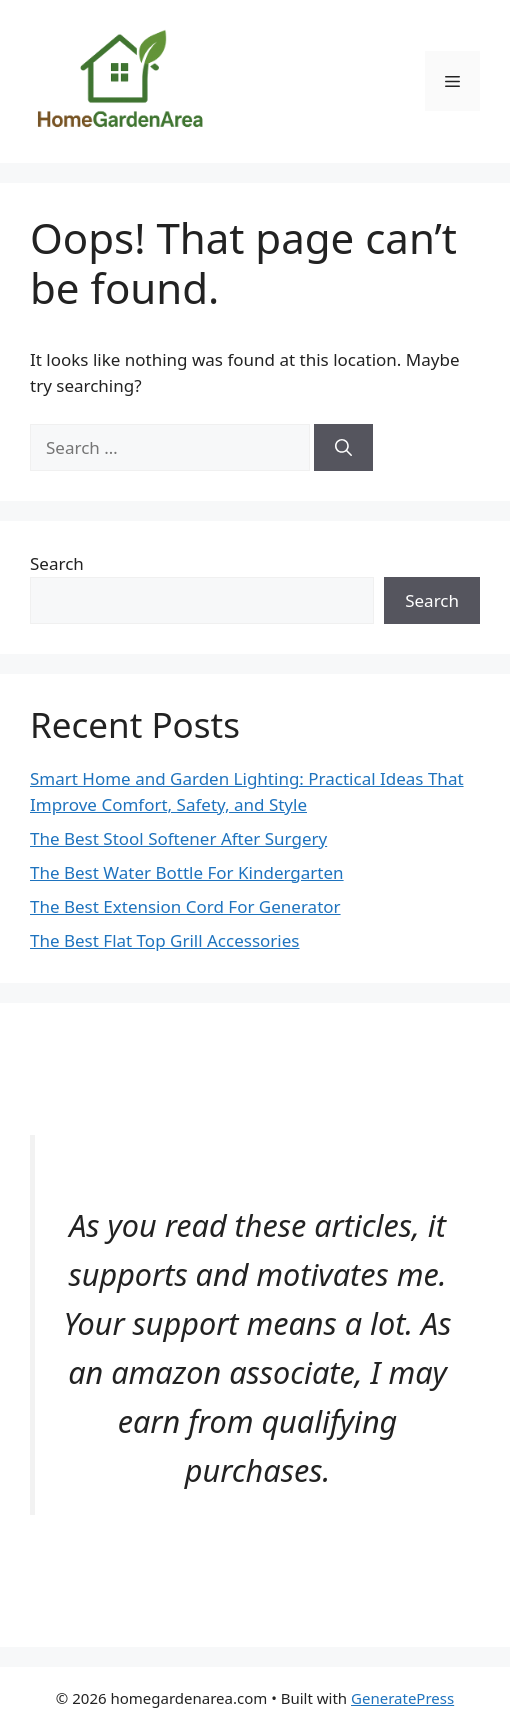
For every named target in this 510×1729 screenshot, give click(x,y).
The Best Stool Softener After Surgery (178, 838)
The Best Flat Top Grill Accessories (164, 940)
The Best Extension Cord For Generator (185, 906)
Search (57, 563)
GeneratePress (402, 1698)
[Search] (343, 448)
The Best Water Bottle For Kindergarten (187, 872)
